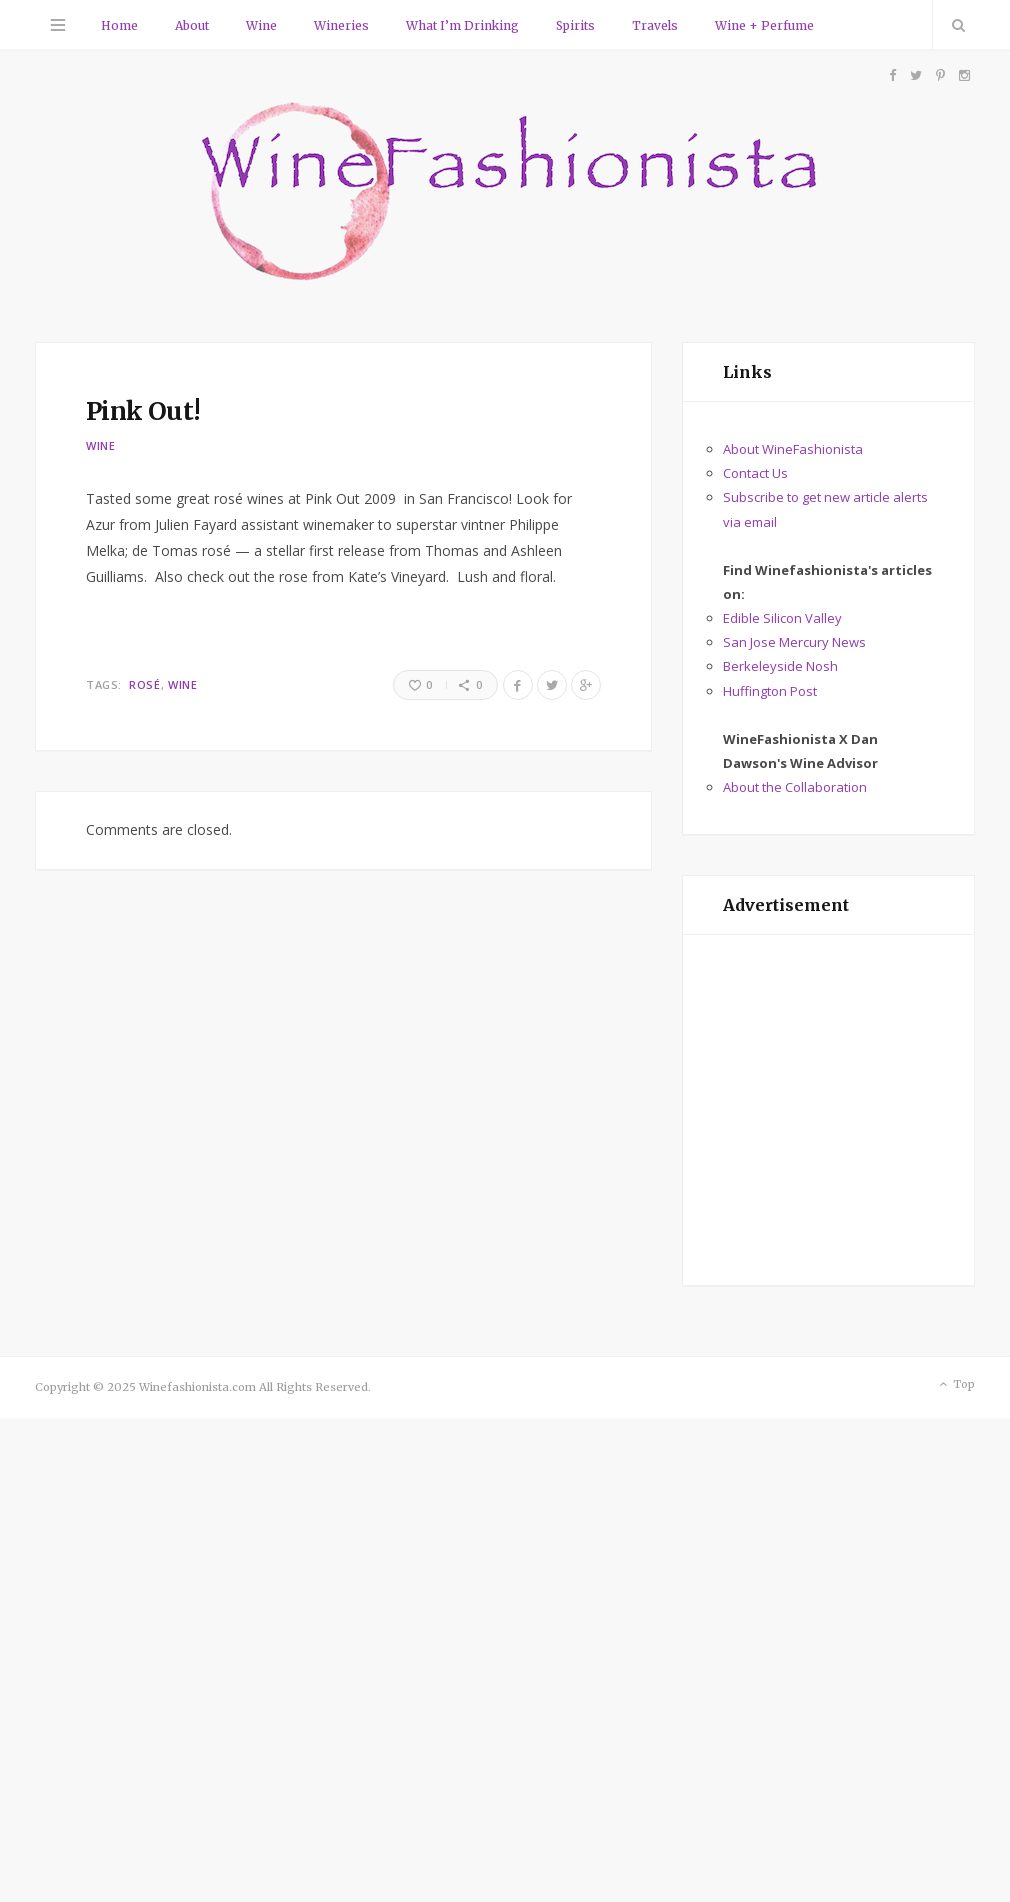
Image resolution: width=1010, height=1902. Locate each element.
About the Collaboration (795, 787)
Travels (655, 25)
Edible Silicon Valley (782, 618)
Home (119, 25)
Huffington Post (770, 691)
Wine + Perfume (764, 25)
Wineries (341, 25)
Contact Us (755, 473)
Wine (261, 25)
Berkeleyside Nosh (780, 666)
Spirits (575, 25)
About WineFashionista (793, 449)
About (192, 25)
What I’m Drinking (462, 25)
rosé (144, 684)
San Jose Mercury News (794, 642)
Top (955, 1385)
